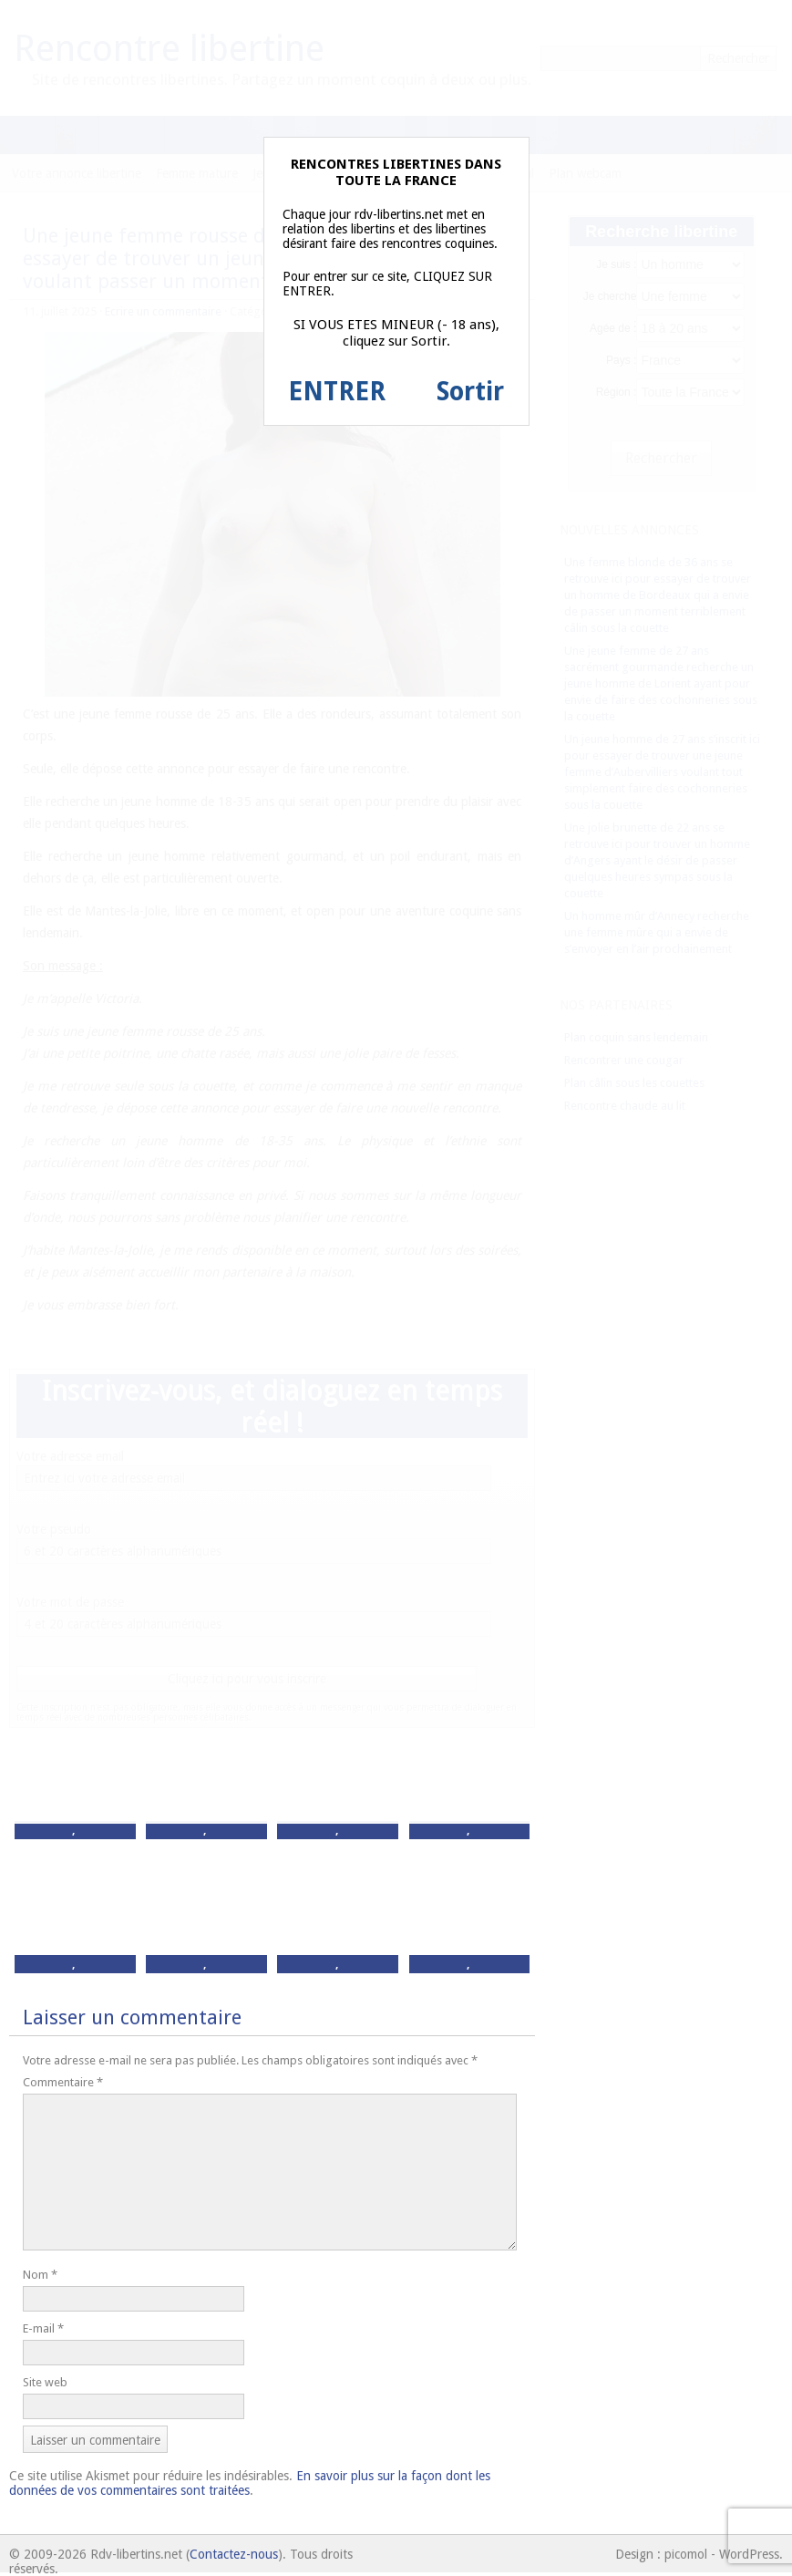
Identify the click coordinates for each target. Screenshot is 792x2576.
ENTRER (337, 392)
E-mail (43, 2328)
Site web (45, 2382)
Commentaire (63, 2082)
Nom (40, 2274)
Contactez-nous (234, 2554)
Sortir (470, 392)
